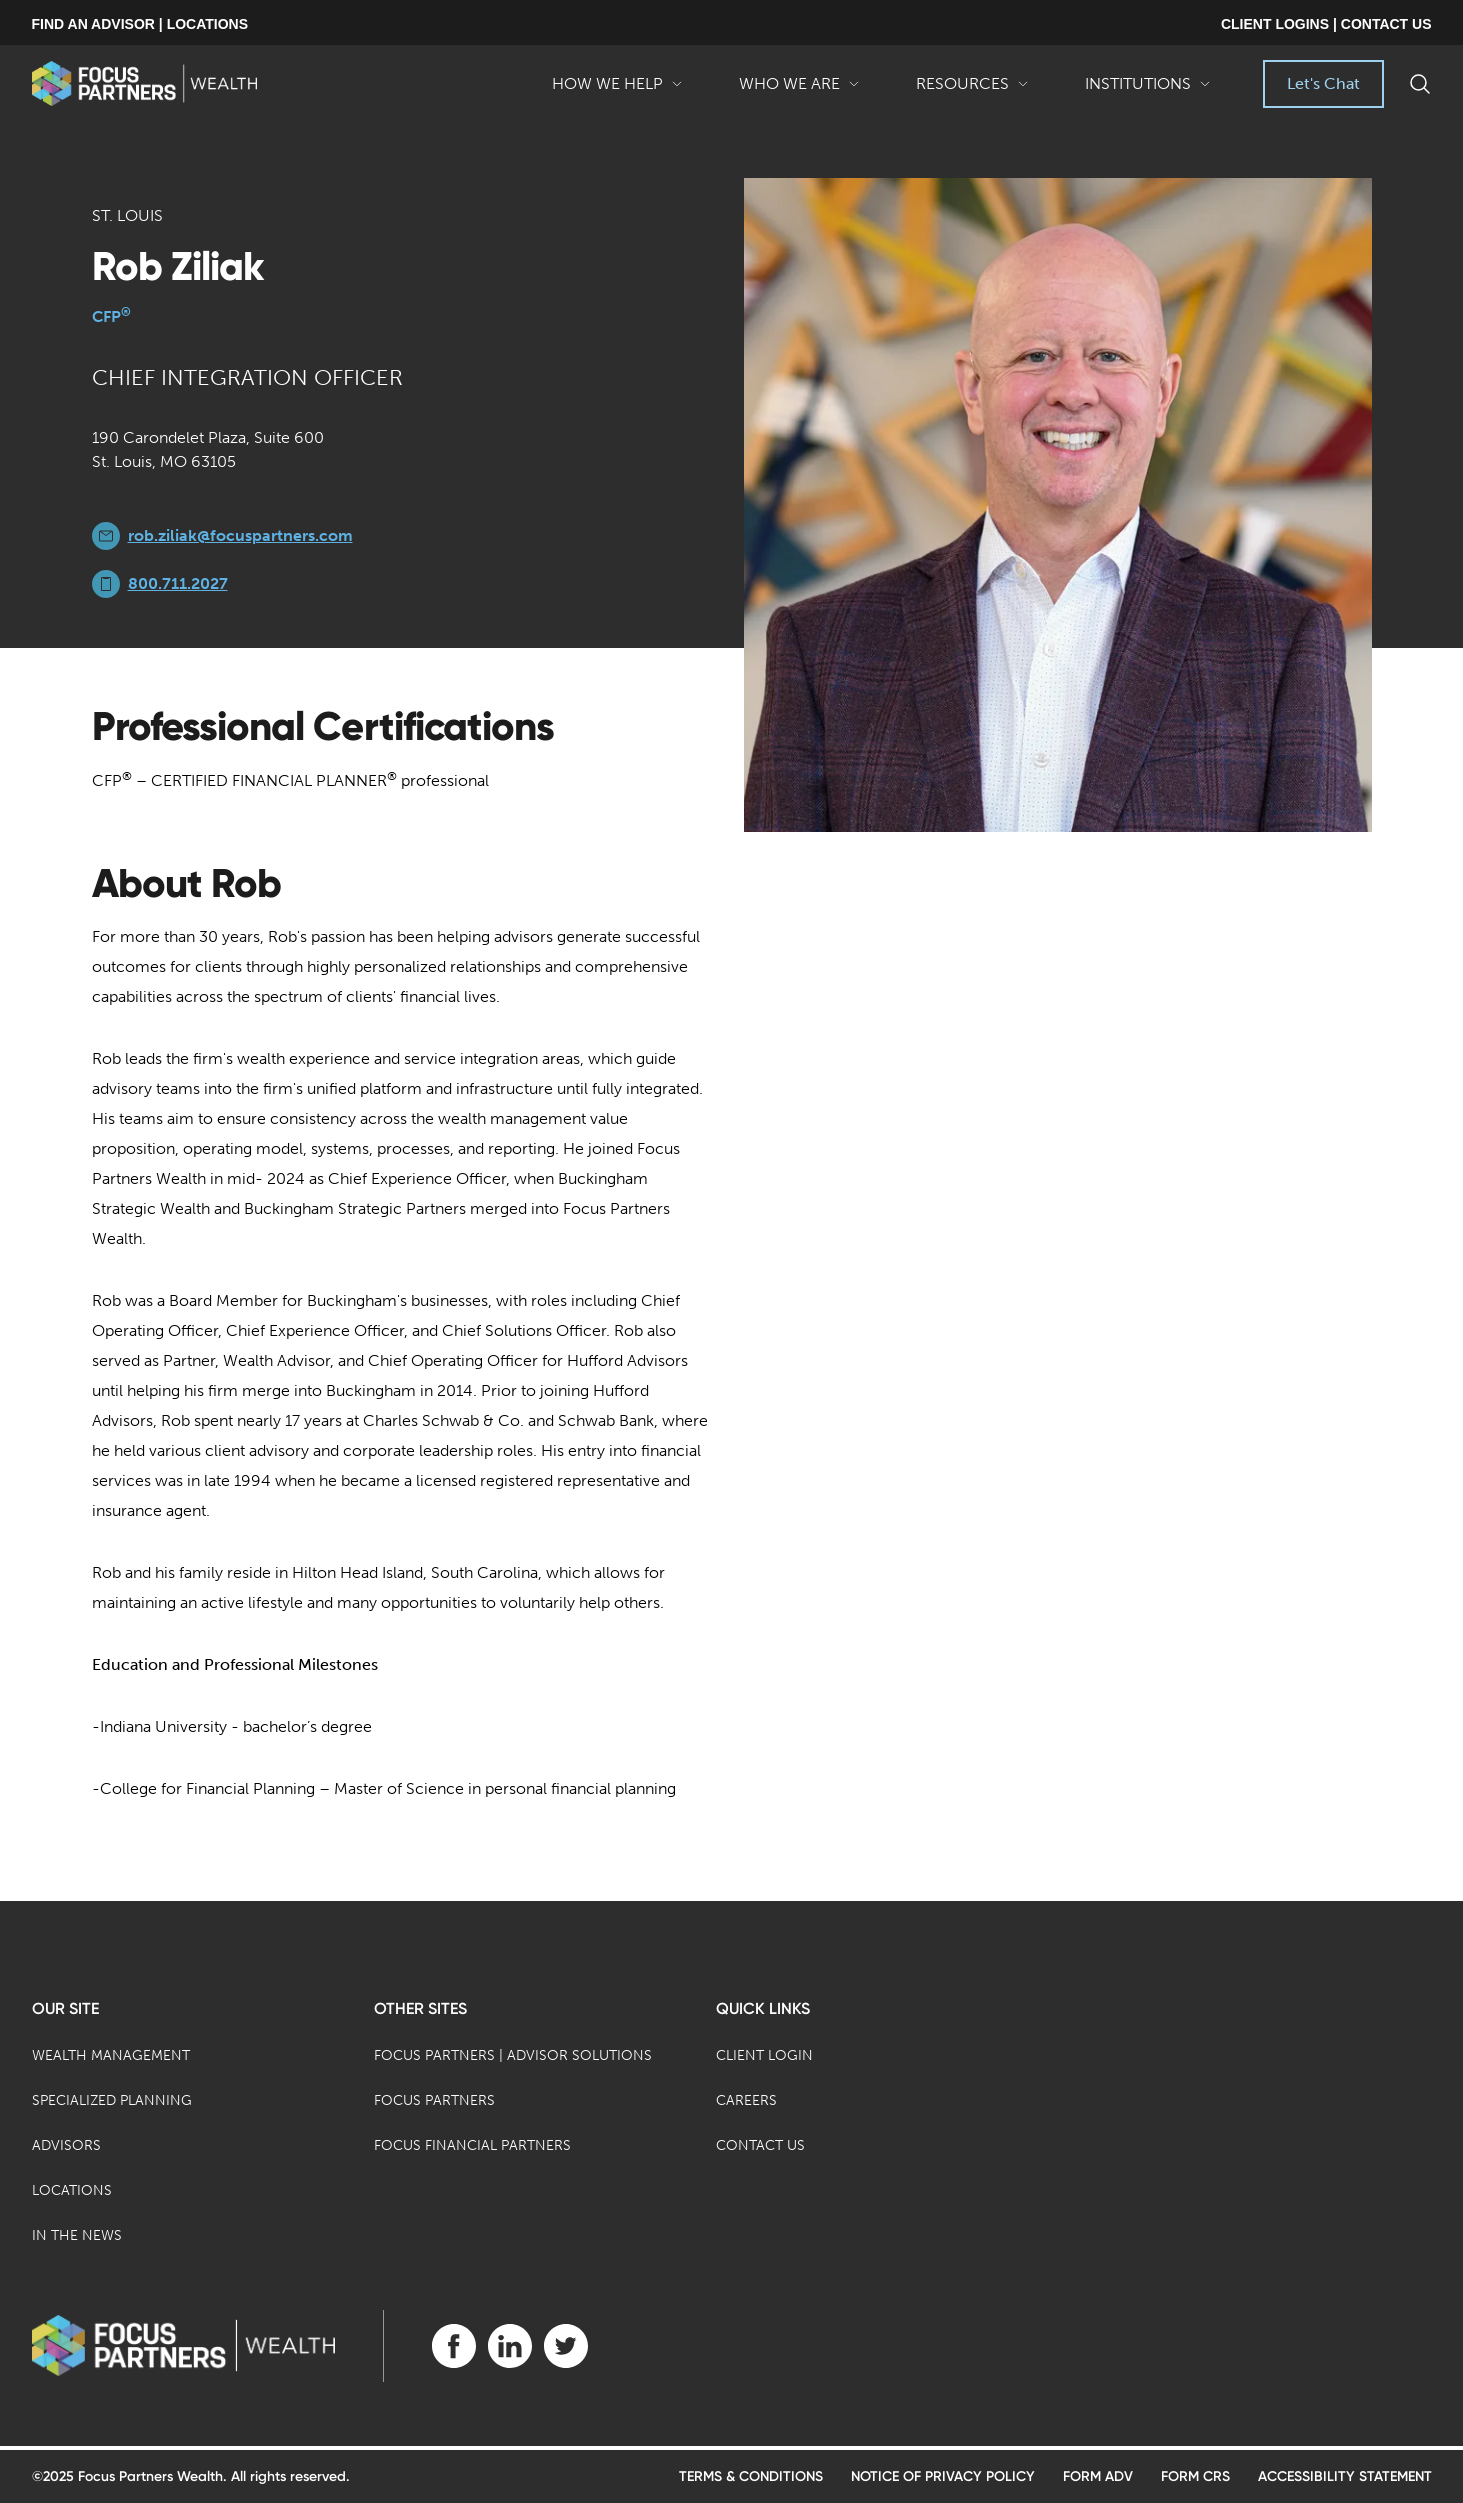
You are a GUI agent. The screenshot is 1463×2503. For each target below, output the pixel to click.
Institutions (1148, 91)
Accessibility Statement (1345, 2476)
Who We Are (799, 91)
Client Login (764, 2055)
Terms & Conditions (751, 2476)
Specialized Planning (112, 2100)
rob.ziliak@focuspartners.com (240, 535)
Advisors (66, 2145)
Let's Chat (1323, 83)
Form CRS (1195, 2476)
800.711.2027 (178, 583)
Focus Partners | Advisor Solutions (513, 2055)
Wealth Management (111, 2055)
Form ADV (1098, 2476)
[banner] (144, 83)
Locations (72, 2190)
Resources (972, 91)
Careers (746, 2100)
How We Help (617, 91)
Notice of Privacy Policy (943, 2476)
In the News (77, 2235)
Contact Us (760, 2145)
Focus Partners (434, 2100)
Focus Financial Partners (472, 2145)
